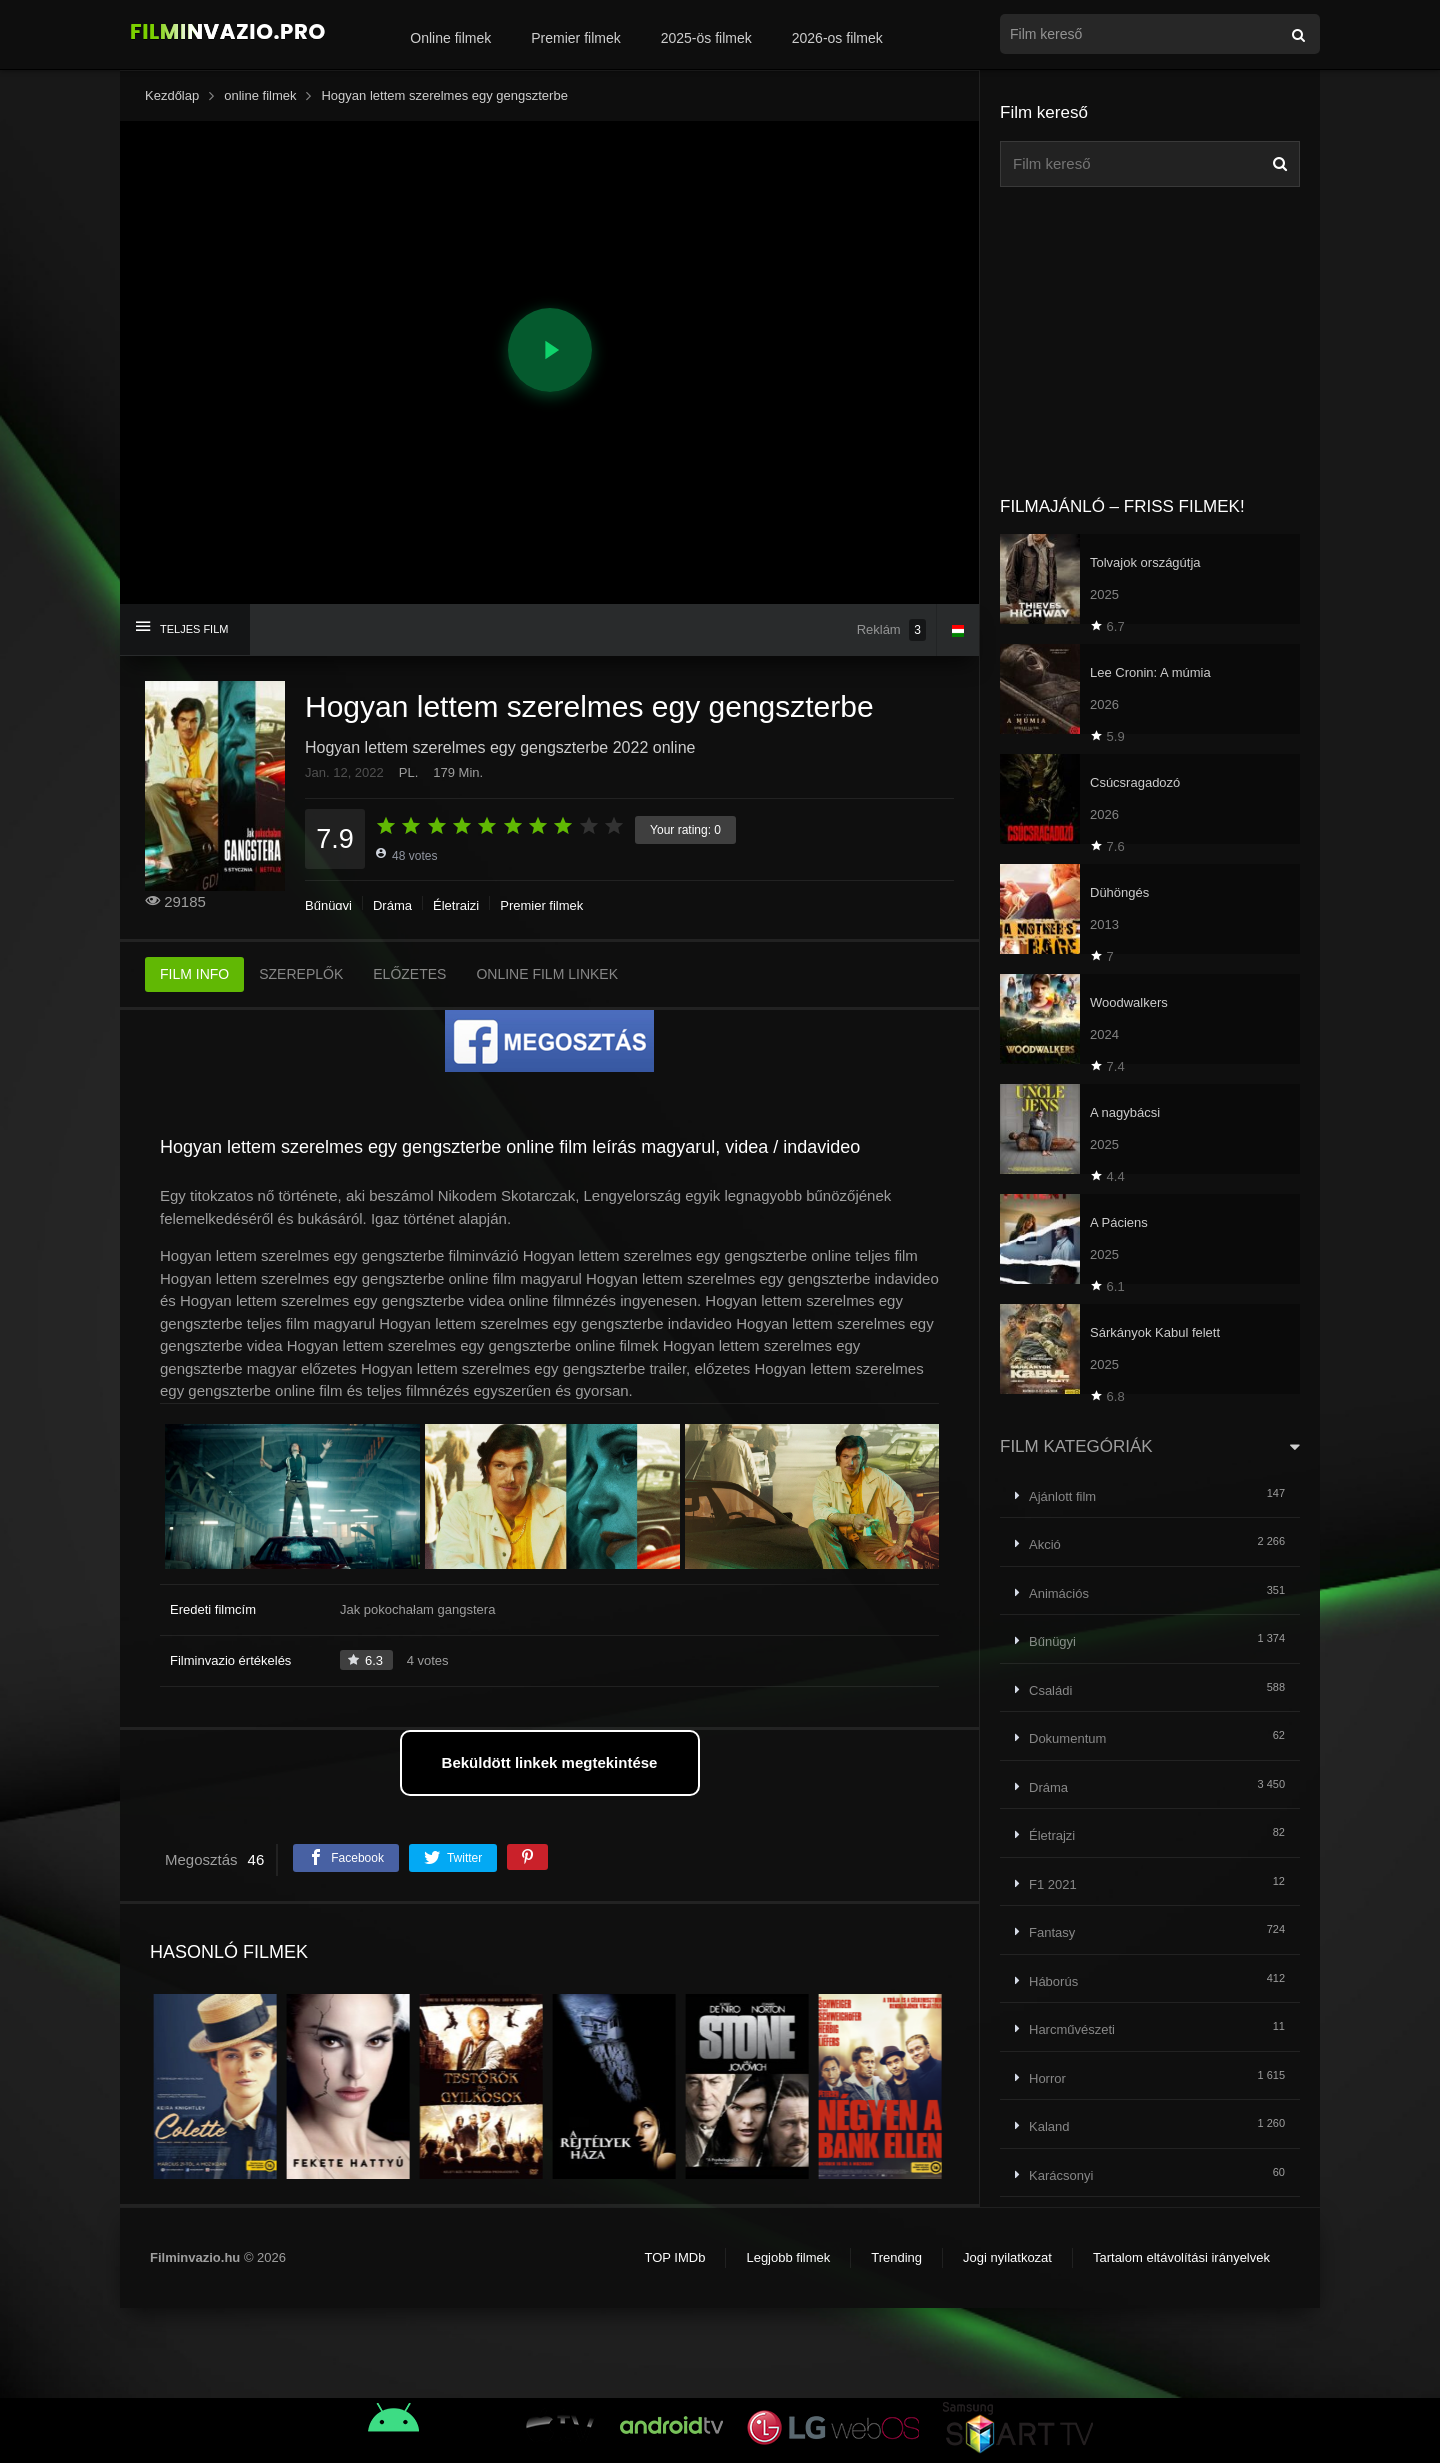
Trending (896, 2257)
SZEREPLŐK (301, 974)
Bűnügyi (328, 905)
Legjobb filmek (788, 2257)
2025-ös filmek (706, 38)
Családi (1050, 1690)
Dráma (392, 905)
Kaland (1049, 2126)
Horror (1047, 2078)
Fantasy (1052, 1932)
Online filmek (450, 38)
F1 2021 (1053, 1884)
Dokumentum (1067, 1738)
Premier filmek (575, 38)
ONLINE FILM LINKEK (547, 974)
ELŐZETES (409, 974)
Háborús (1053, 1981)
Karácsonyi (1061, 2175)
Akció (1045, 1544)
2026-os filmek (837, 38)
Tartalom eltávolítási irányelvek (1181, 2257)
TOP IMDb (674, 2257)
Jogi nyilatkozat (1007, 2257)
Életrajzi (456, 905)
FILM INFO (194, 974)
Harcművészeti (1072, 2029)
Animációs (1059, 1593)
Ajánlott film (1062, 1496)
